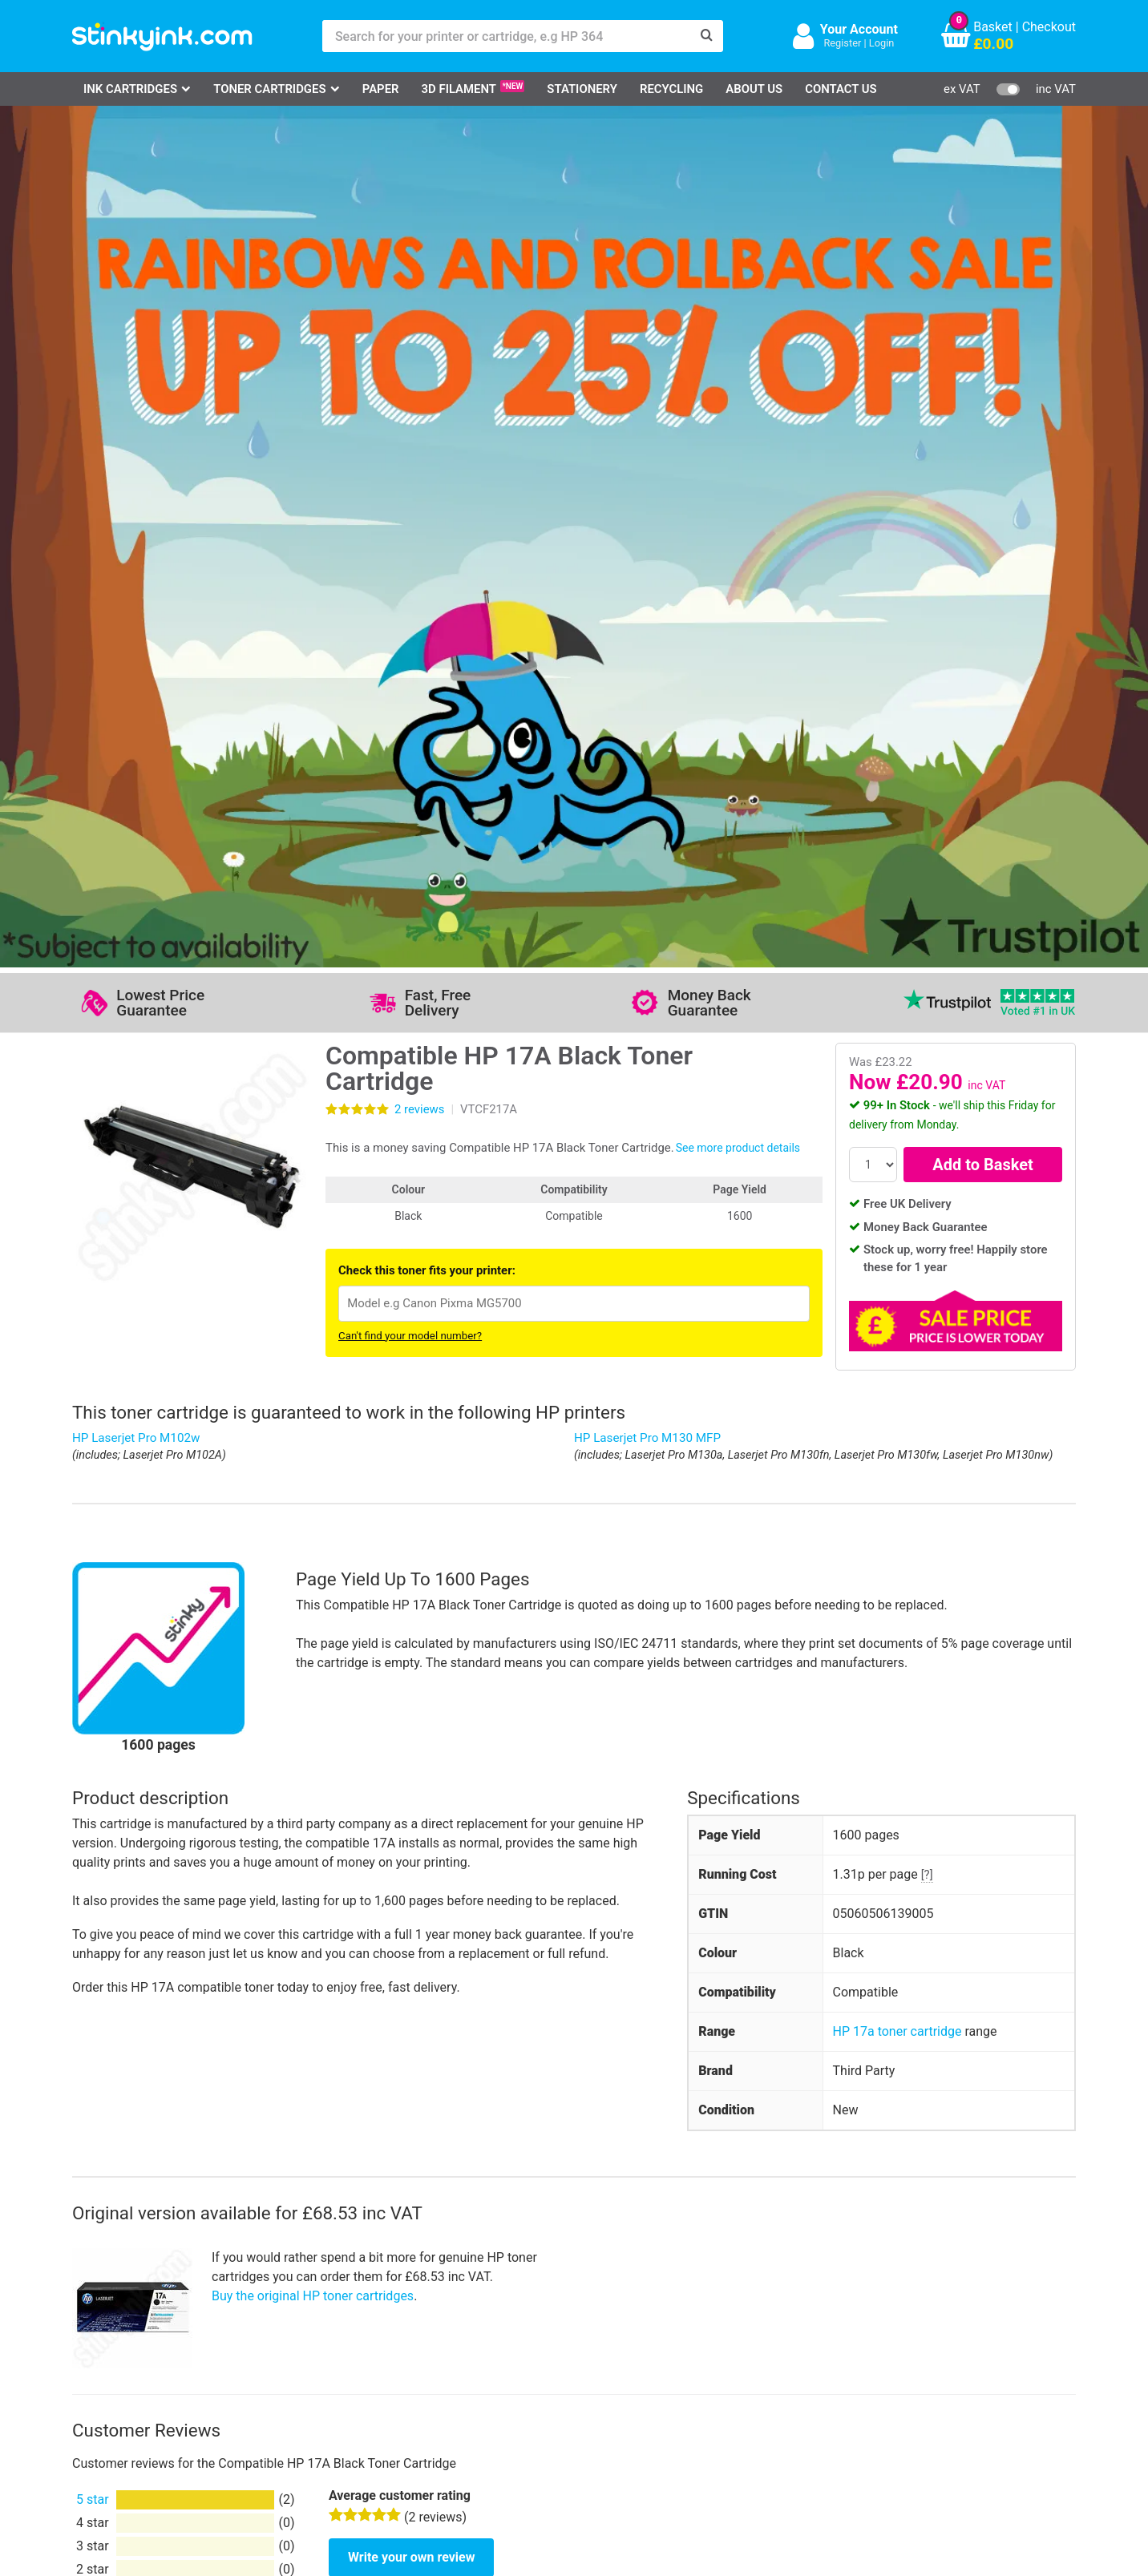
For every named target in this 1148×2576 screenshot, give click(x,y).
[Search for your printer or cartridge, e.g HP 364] (506, 36)
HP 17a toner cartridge (897, 1183)
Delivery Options (587, 2310)
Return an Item (275, 2357)
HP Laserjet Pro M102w (136, 590)
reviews (419, 261)
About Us (754, 89)
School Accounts (589, 2357)
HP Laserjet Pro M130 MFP (647, 590)
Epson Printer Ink (139, 2357)
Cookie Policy (439, 2404)
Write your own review (411, 1709)
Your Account (859, 29)
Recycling (671, 89)
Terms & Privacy (447, 2380)
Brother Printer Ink (143, 2380)
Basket (993, 26)
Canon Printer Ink (140, 2333)
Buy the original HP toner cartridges (313, 1448)
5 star (92, 1651)
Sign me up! (791, 2337)
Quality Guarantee (451, 2357)
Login (882, 43)
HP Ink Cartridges (141, 2310)
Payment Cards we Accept (616, 2380)
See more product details (738, 299)
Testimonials (437, 2333)
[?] (927, 1026)
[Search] (707, 36)
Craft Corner (269, 2404)
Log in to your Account (298, 2310)
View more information (491, 1897)
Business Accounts (595, 2333)
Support (423, 2310)
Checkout (1049, 26)
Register (842, 43)
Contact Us (841, 89)
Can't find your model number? (410, 488)
